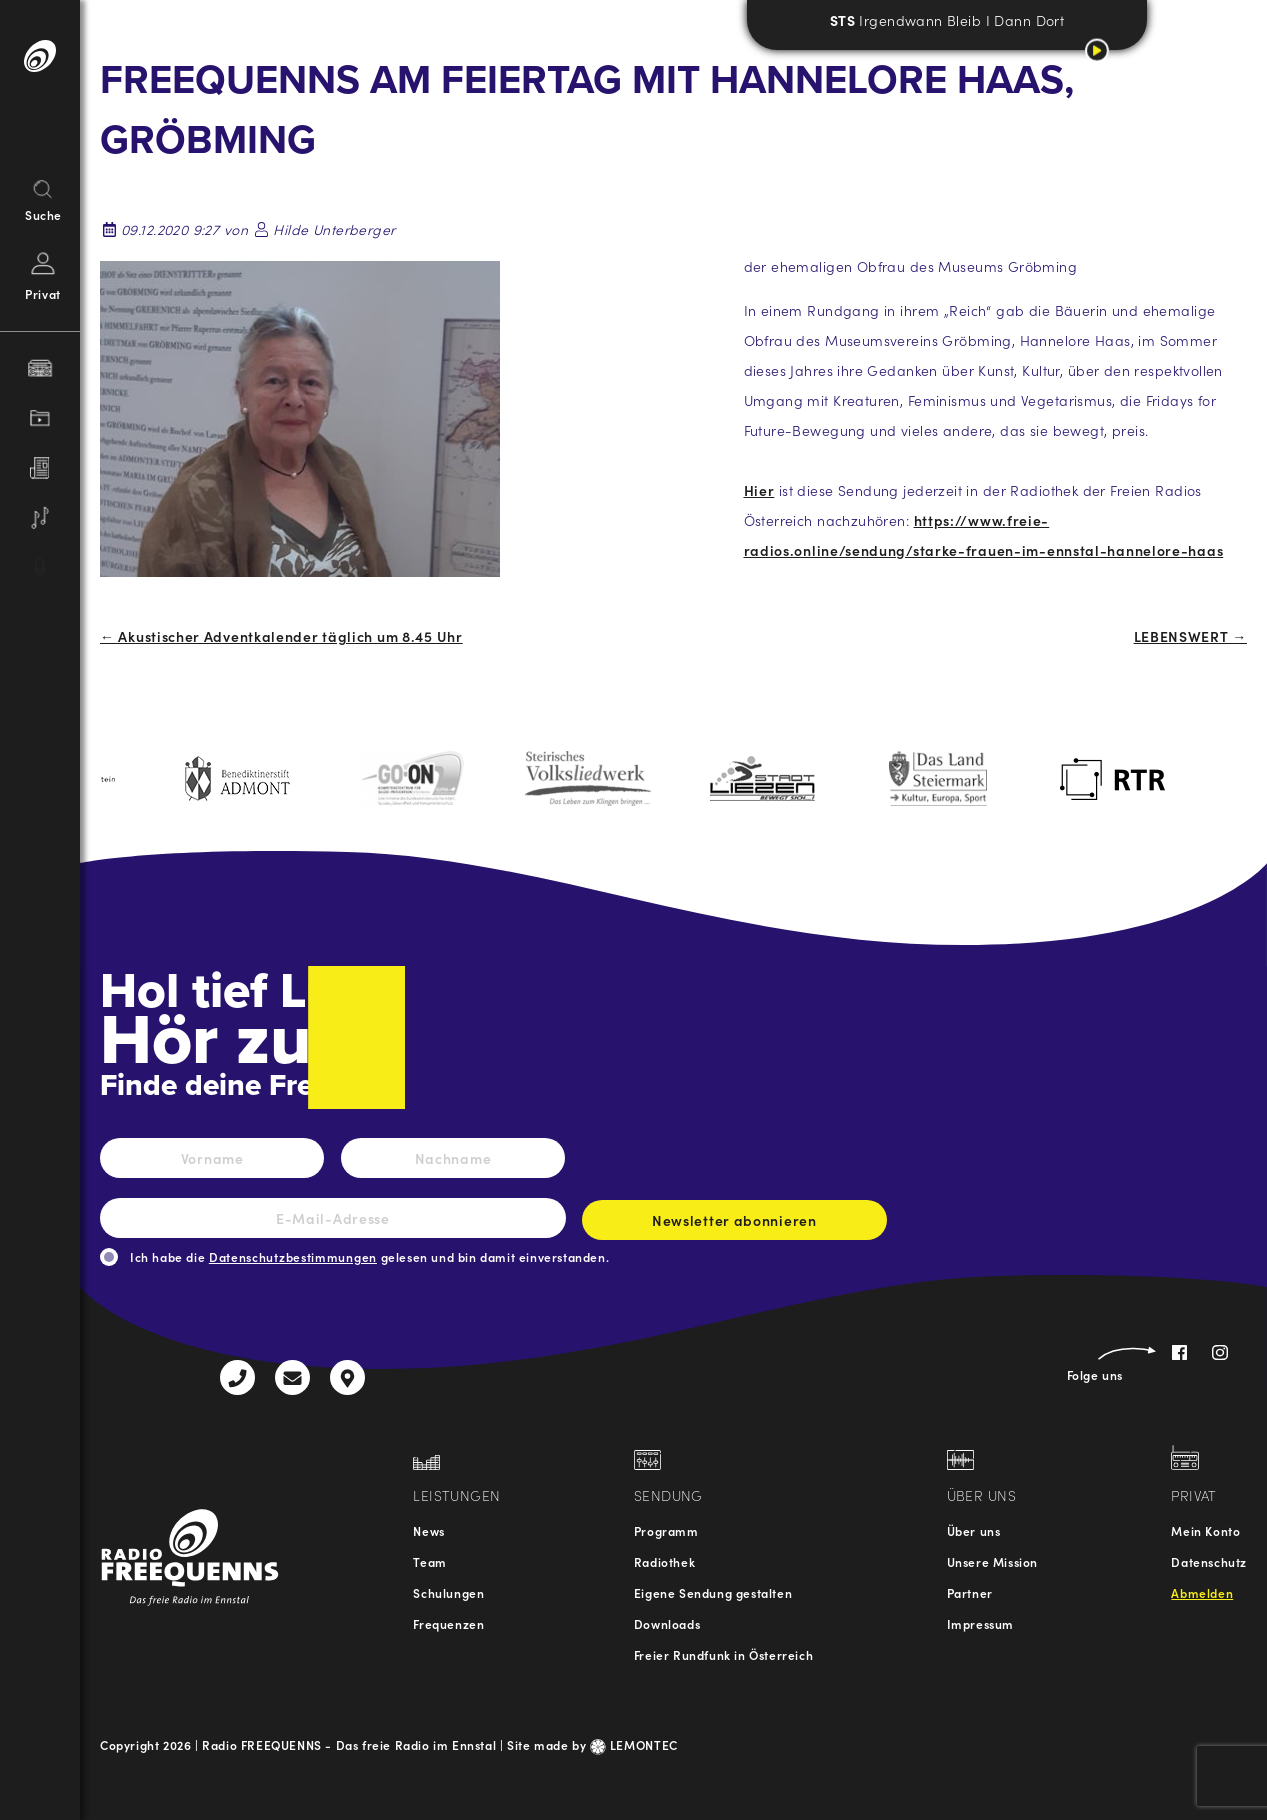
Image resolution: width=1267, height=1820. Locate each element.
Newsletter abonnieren (734, 1225)
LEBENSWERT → (1190, 636)
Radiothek (664, 1561)
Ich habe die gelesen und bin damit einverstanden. (369, 1256)
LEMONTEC (634, 1744)
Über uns (974, 1530)
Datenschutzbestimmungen (293, 1256)
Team (429, 1561)
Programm (666, 1530)
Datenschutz (1209, 1561)
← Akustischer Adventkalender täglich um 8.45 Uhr (281, 636)
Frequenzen (448, 1623)
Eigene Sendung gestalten (713, 1592)
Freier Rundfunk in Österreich (723, 1654)
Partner (970, 1592)
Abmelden (1202, 1592)
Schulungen (448, 1592)
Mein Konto (1205, 1530)
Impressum (980, 1623)
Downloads (667, 1623)
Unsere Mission (992, 1561)
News (428, 1530)
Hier (759, 490)
